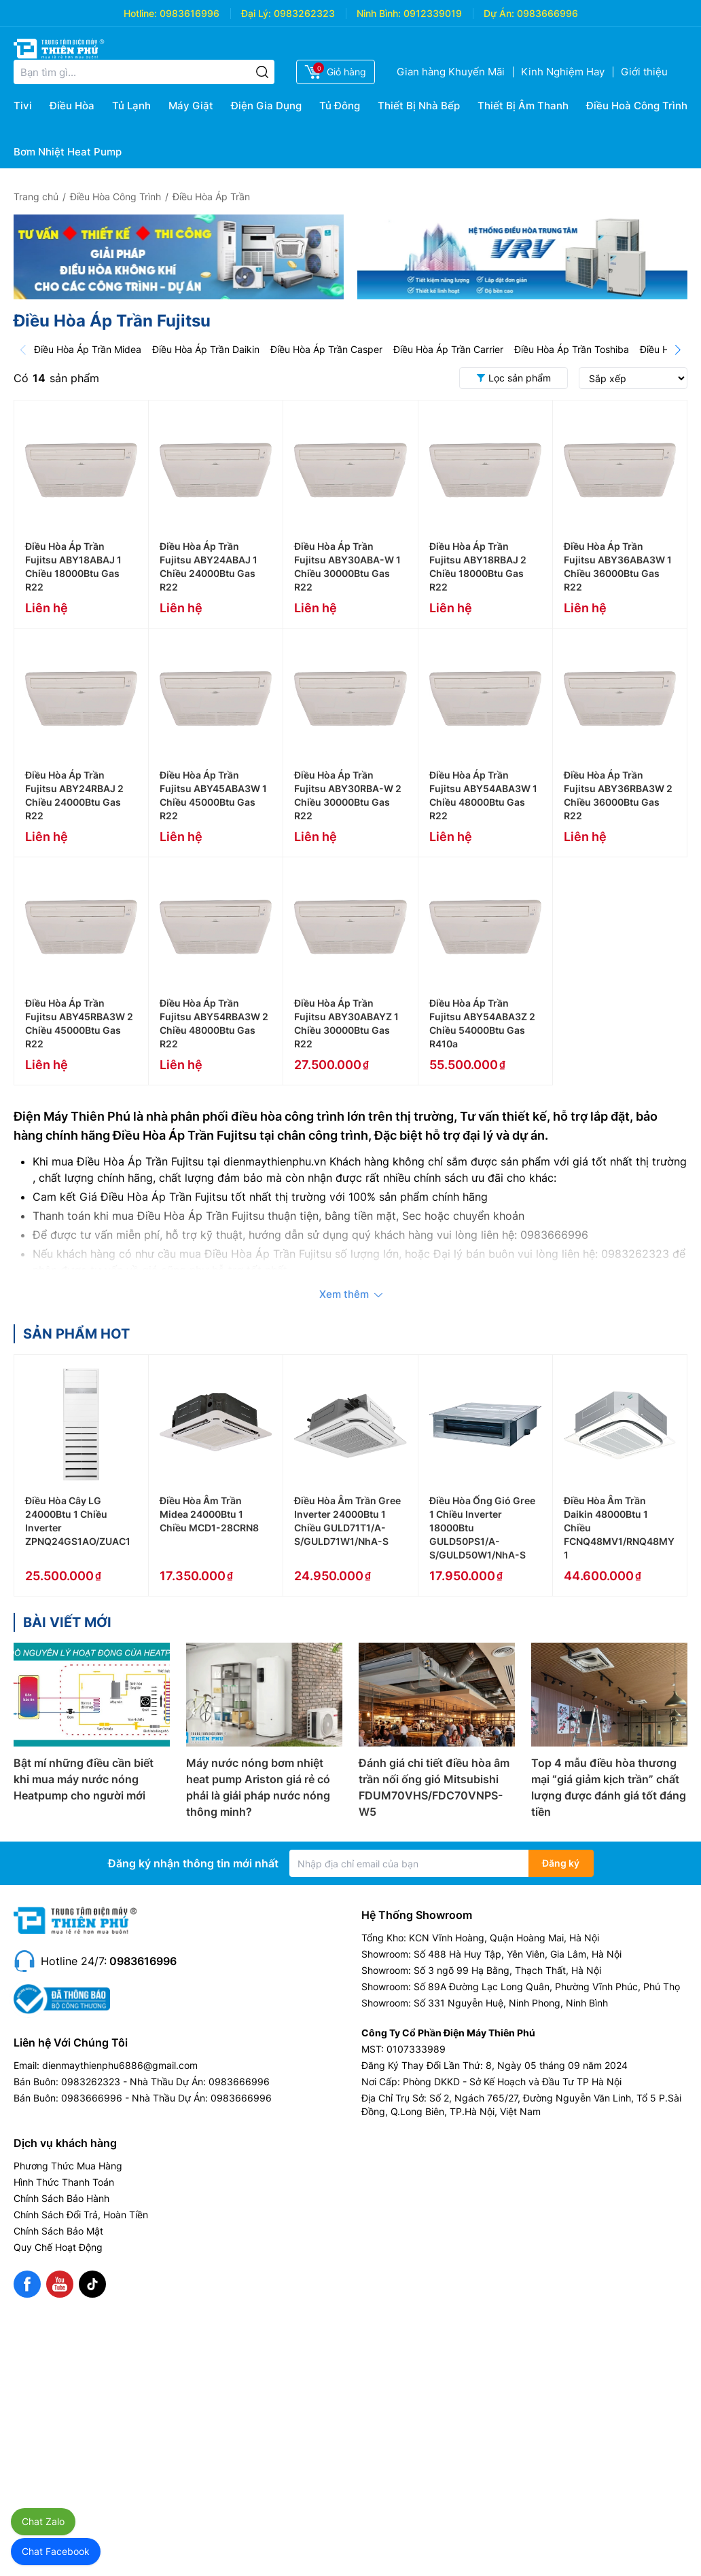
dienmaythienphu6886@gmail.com (120, 2065)
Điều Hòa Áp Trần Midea (87, 349)
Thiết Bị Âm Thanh (523, 105)
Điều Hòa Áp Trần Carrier (448, 349)
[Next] (677, 349)
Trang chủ (36, 196)
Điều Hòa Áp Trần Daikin (205, 349)
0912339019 (432, 13)
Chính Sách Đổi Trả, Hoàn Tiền (81, 2214)
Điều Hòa (72, 105)
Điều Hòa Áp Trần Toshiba (571, 349)
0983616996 (189, 13)
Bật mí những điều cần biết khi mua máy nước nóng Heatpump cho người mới (84, 1779)
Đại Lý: (256, 13)
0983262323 (304, 13)
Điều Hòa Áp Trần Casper (326, 349)
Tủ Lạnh (131, 105)
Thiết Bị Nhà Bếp (419, 105)
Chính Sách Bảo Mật (58, 2231)
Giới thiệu (644, 71)
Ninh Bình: (379, 13)
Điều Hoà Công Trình (636, 105)
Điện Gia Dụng (266, 105)
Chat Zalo (43, 2521)
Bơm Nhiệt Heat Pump (68, 151)
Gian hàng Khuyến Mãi (451, 71)
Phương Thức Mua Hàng (68, 2165)
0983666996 (547, 13)
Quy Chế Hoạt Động (58, 2247)
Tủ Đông (339, 105)
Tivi (23, 105)
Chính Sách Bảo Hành (61, 2198)
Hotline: (140, 13)
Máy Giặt (190, 105)
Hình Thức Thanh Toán (64, 2182)
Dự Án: (499, 13)
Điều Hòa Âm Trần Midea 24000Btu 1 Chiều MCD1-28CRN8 (209, 1514)
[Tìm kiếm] (262, 72)
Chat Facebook (56, 2551)
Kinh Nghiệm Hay (563, 71)
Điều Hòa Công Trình (115, 196)
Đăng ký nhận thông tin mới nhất (193, 1863)
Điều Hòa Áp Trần (211, 196)
